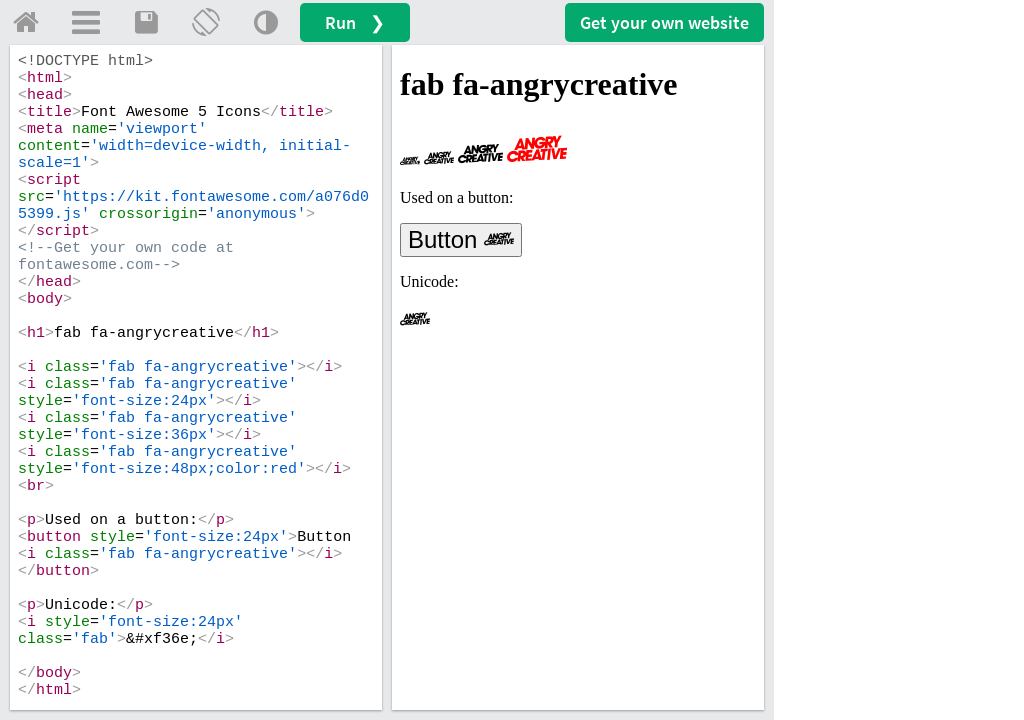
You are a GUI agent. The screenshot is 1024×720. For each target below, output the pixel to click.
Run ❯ (355, 22)
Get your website (664, 22)
